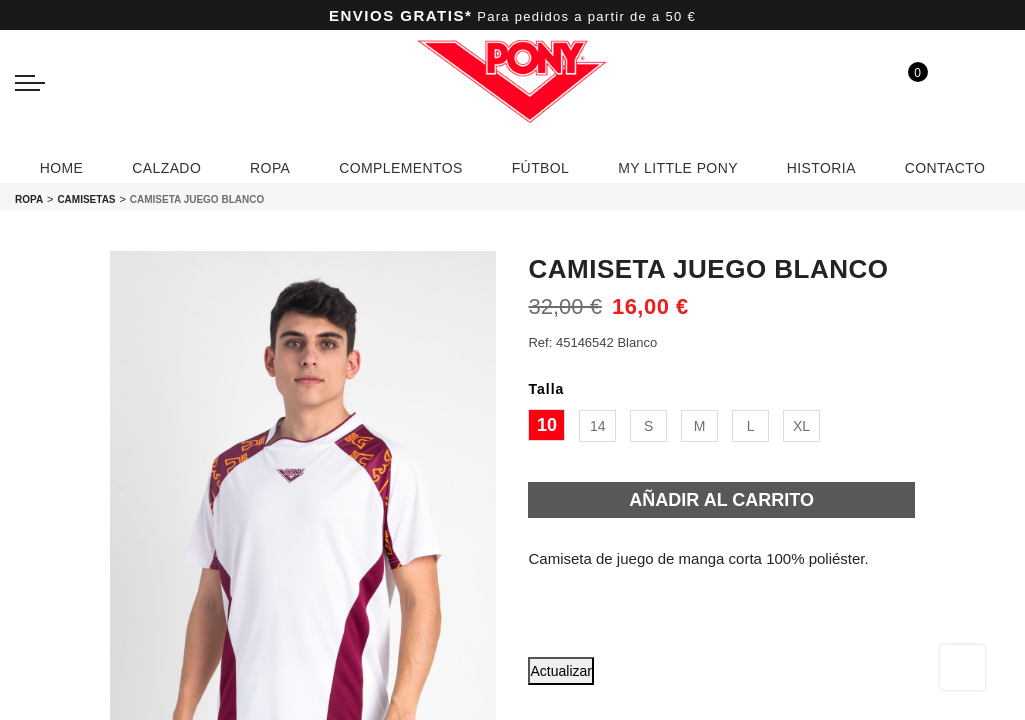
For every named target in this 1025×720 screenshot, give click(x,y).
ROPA (250, 165)
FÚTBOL (541, 165)
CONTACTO (975, 165)
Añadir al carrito (722, 500)
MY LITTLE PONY (689, 165)
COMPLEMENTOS (391, 165)
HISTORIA (843, 168)
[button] (704, 652)
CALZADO (141, 165)
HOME (30, 165)
